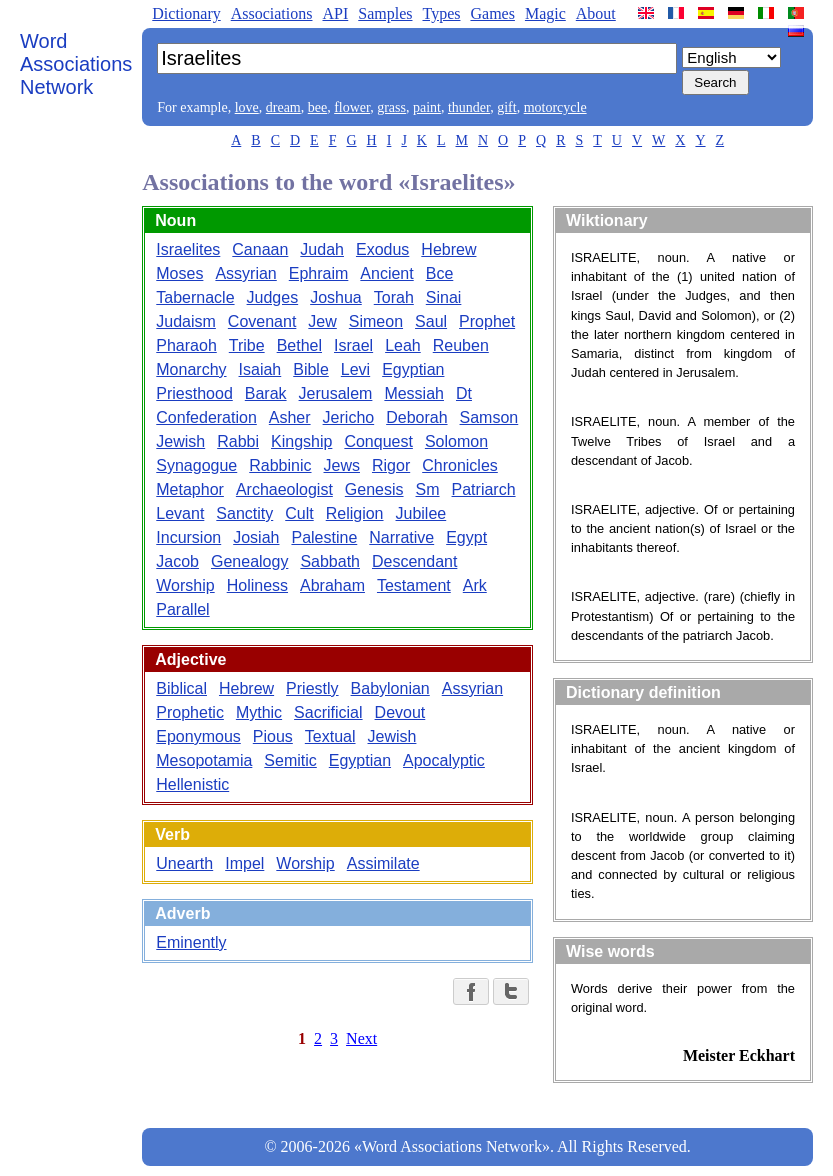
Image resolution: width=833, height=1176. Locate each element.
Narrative (401, 537)
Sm (428, 489)
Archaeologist (284, 489)
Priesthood (194, 393)
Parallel (182, 609)
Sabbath (330, 561)
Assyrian (245, 273)
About (596, 13)
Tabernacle (195, 297)
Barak (266, 393)
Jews (342, 465)
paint (427, 107)
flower (352, 107)
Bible (311, 369)
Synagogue (196, 465)
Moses (179, 273)
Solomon (456, 441)
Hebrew (448, 249)
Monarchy (191, 369)
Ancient (386, 273)
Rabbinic (280, 465)
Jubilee (421, 513)
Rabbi (238, 441)
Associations (272, 13)
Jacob (177, 561)
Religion (355, 513)
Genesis (374, 489)
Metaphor (190, 489)
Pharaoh (186, 345)
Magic (545, 13)
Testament (414, 585)
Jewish (180, 441)
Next (361, 1038)
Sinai (444, 297)
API (335, 13)
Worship (185, 585)
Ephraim (319, 273)
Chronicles (460, 465)
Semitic (290, 760)
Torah (394, 297)
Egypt (466, 537)
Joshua (336, 297)
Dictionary (186, 13)
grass (391, 107)
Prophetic (190, 712)
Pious (273, 736)
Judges (273, 297)
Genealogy (249, 561)
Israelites (188, 249)
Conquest (378, 441)
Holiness (257, 585)
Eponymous (198, 736)
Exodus (382, 249)
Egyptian (413, 369)
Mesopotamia (204, 760)
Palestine (324, 537)
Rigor (391, 465)
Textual (330, 736)
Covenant (262, 321)
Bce (440, 273)
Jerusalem (336, 393)
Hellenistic (192, 784)
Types (441, 13)
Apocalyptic (444, 760)
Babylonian (390, 688)
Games (492, 13)
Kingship (301, 441)
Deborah (416, 417)
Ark (475, 585)
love (247, 107)
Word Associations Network (76, 64)
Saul (431, 321)
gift (506, 107)
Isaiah (260, 369)
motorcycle (555, 107)
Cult (299, 513)
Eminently (191, 942)
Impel (244, 863)
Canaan (260, 249)
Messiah (414, 393)
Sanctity (244, 513)
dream (283, 107)
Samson (489, 417)
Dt (464, 393)
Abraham (332, 585)
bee (317, 107)
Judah (322, 249)
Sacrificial (328, 712)
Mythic (259, 712)
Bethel (299, 345)
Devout (400, 712)
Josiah (256, 537)
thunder (469, 107)
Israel (353, 345)
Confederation (206, 417)
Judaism (186, 321)
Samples (385, 13)
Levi (355, 369)
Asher (290, 417)
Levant (180, 513)
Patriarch (484, 489)
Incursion (188, 537)
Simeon (376, 321)
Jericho (349, 417)
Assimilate (383, 863)
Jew (322, 321)
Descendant (414, 561)
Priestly (312, 688)
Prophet (487, 321)
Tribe (247, 345)
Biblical (181, 688)
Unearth (184, 863)
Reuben (461, 345)
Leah (403, 345)
